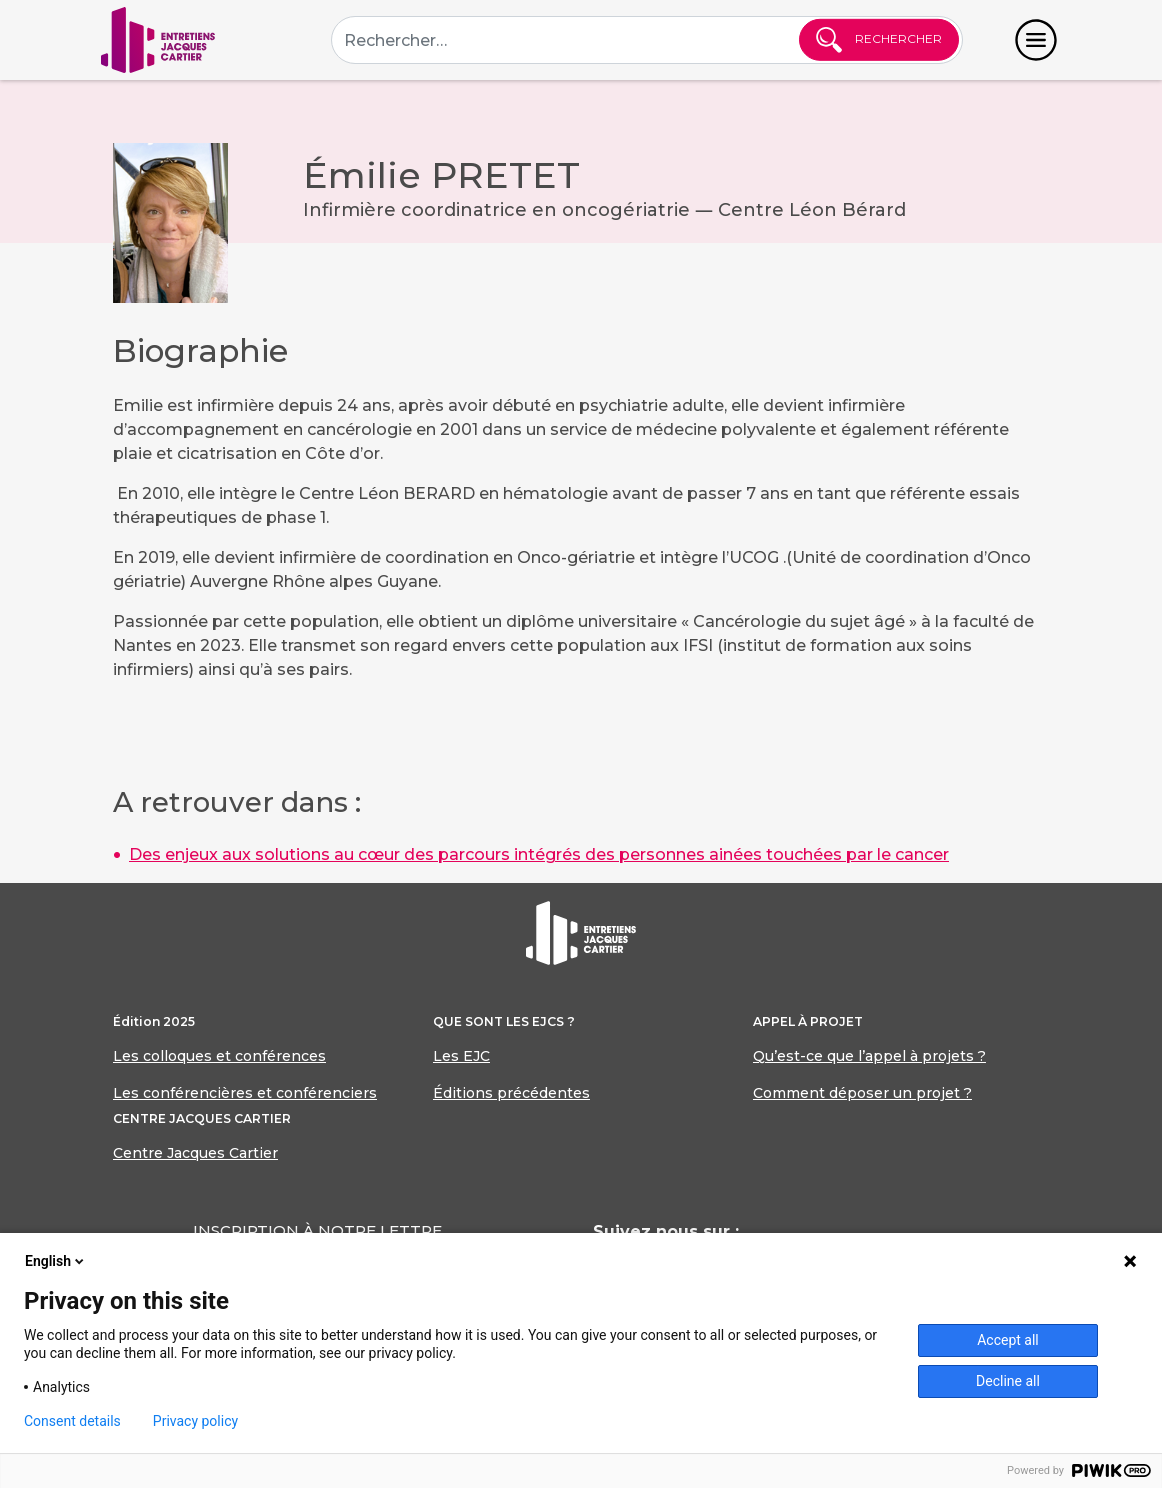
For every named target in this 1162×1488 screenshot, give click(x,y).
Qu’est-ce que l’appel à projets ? (869, 1056)
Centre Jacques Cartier (195, 1153)
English (56, 1261)
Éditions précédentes (511, 1093)
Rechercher (879, 40)
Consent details (72, 1421)
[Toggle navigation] (1036, 40)
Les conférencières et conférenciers (245, 1093)
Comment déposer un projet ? (862, 1093)
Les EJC (461, 1056)
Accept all (1008, 1340)
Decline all (1008, 1381)
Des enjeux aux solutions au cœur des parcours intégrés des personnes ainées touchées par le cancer (539, 854)
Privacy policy (195, 1421)
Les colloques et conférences (219, 1056)
